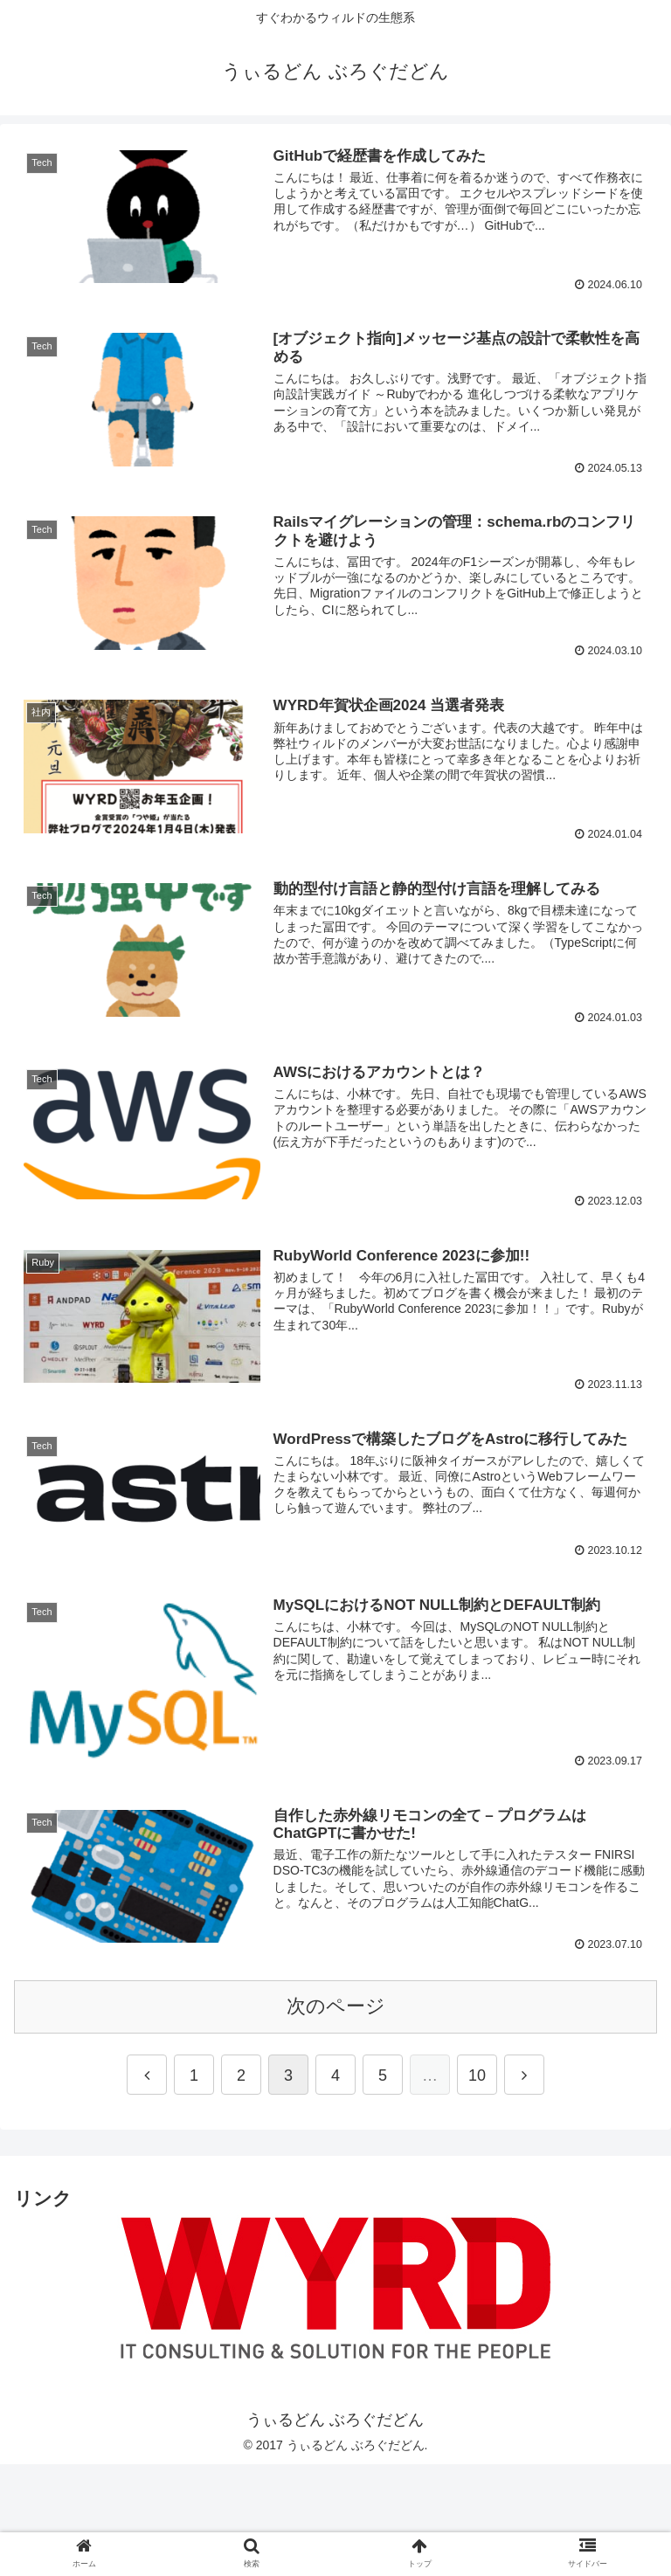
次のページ (336, 2009)
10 (477, 2078)
